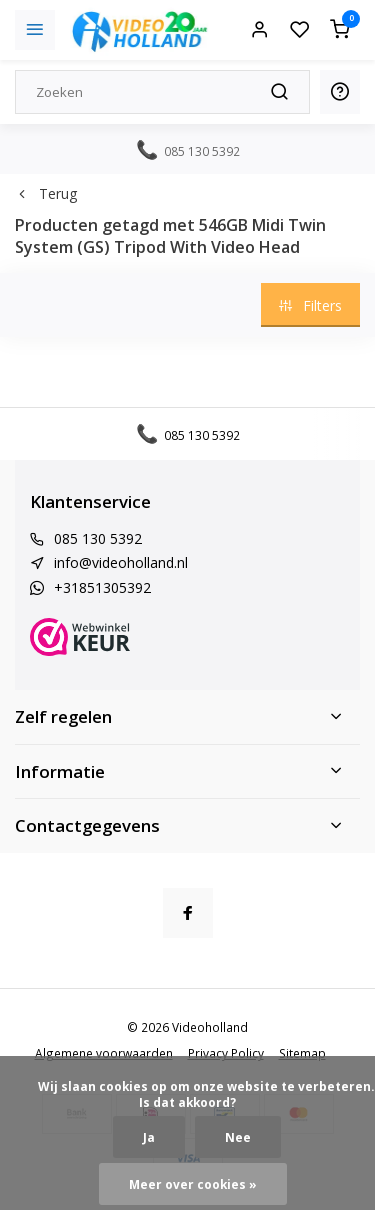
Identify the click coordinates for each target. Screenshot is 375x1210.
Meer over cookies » (193, 1184)
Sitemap (302, 1053)
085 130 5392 (98, 538)
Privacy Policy (226, 1053)
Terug (46, 193)
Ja (149, 1137)
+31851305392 (102, 587)
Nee (238, 1137)
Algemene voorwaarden (104, 1053)
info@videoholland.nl (121, 562)
